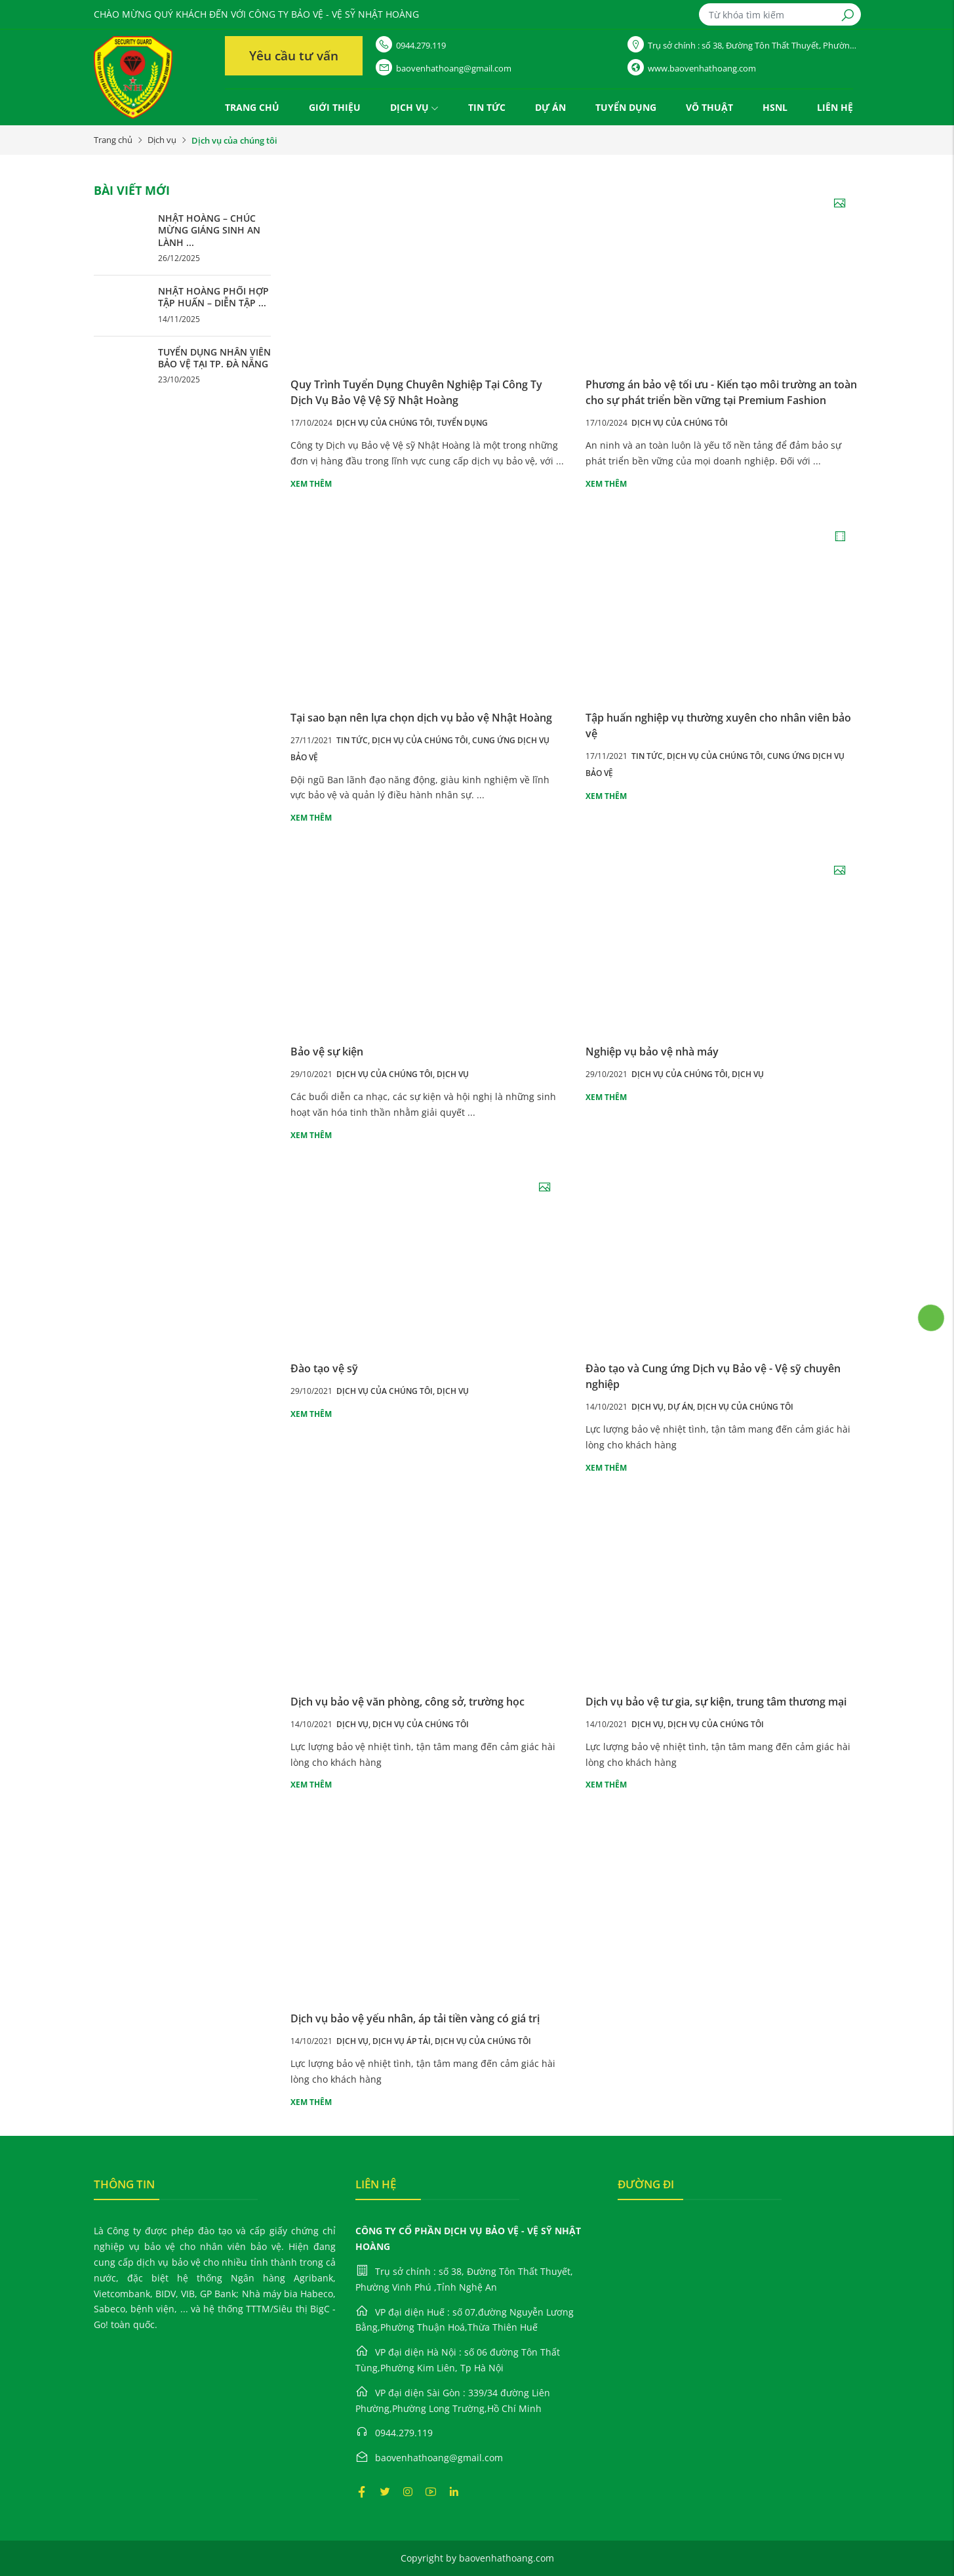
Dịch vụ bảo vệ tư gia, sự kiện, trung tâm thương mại (716, 1701)
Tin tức (487, 107)
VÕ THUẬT (709, 107)
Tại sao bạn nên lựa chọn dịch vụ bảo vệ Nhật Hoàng (421, 717)
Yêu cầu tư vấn (293, 55)
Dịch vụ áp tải (403, 2041)
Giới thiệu (335, 107)
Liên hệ (835, 107)
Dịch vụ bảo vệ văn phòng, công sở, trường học (407, 1701)
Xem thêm (311, 483)
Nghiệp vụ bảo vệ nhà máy (652, 1051)
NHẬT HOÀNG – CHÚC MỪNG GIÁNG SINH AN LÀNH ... (209, 230)
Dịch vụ (414, 107)
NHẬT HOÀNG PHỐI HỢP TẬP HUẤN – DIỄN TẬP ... (213, 297)
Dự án (550, 107)
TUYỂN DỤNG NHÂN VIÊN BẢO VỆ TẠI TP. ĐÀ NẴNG (214, 358)
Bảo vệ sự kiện (326, 1051)
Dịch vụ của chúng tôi (386, 422)
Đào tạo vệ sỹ (324, 1368)
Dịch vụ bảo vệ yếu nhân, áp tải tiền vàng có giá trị (415, 2018)
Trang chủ (252, 107)
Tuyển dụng (625, 107)
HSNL (775, 107)
